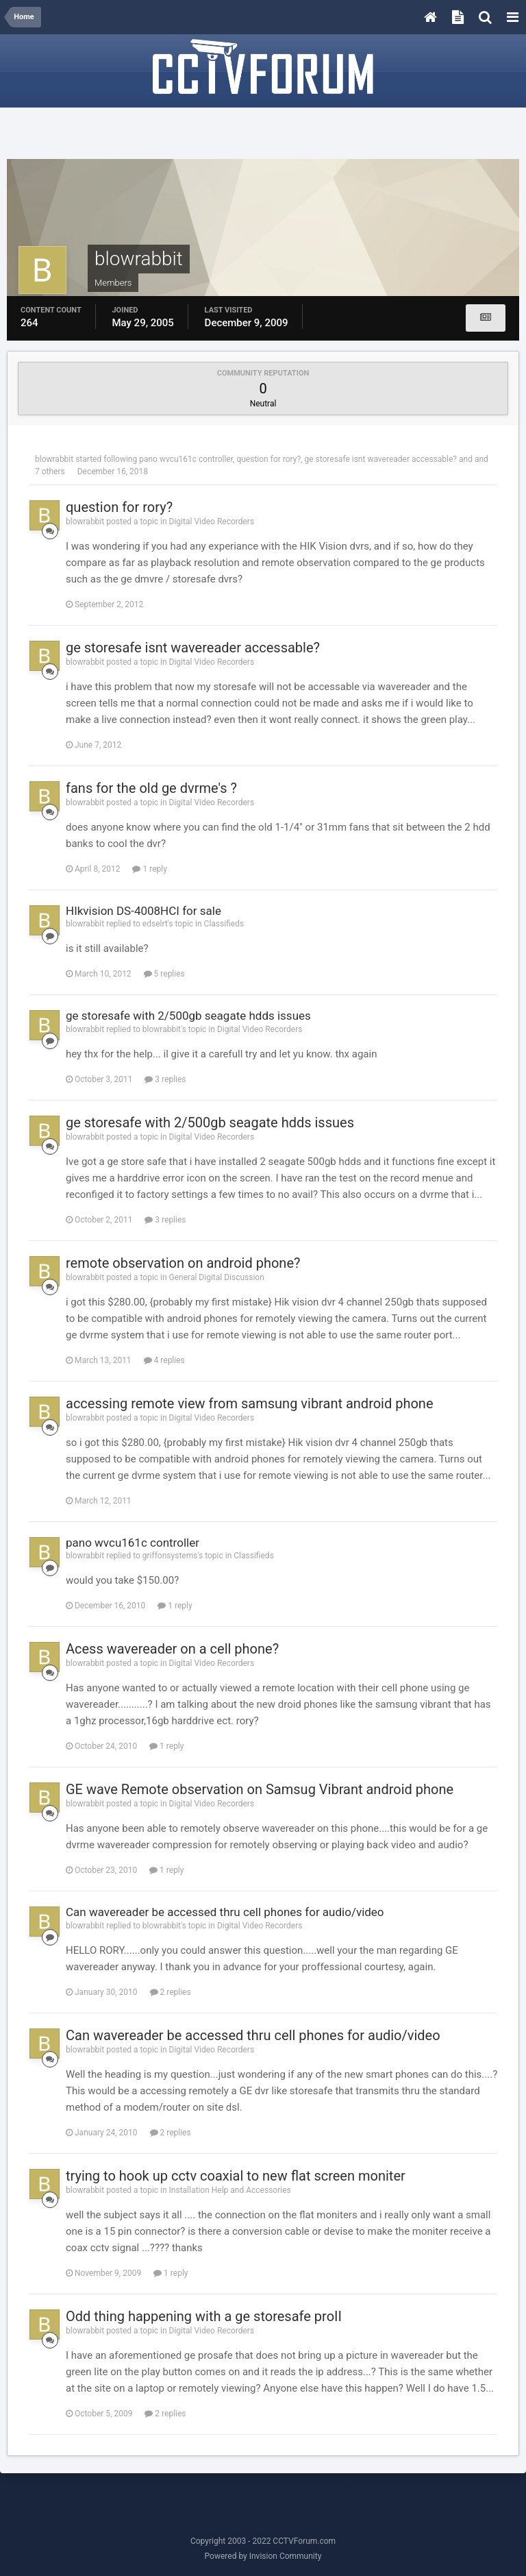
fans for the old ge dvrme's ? (151, 788)
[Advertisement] (263, 135)
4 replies (164, 1360)
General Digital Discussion (216, 1277)
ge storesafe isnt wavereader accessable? (380, 459)
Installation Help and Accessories (230, 2190)
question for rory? (268, 459)
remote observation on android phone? (183, 1263)
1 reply (149, 869)
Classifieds (224, 924)
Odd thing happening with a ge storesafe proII (204, 2316)
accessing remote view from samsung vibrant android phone (250, 1403)
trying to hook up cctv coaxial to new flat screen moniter (235, 2176)
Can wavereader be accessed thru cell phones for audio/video (225, 1912)
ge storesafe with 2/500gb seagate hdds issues (188, 1015)
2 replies (170, 1992)
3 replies (165, 1079)
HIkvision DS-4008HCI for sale (143, 911)
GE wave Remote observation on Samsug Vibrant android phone (259, 1789)
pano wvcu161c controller (186, 459)
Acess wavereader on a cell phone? (172, 1649)
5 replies (164, 974)
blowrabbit (54, 459)
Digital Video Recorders (212, 521)
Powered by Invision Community (263, 2556)
